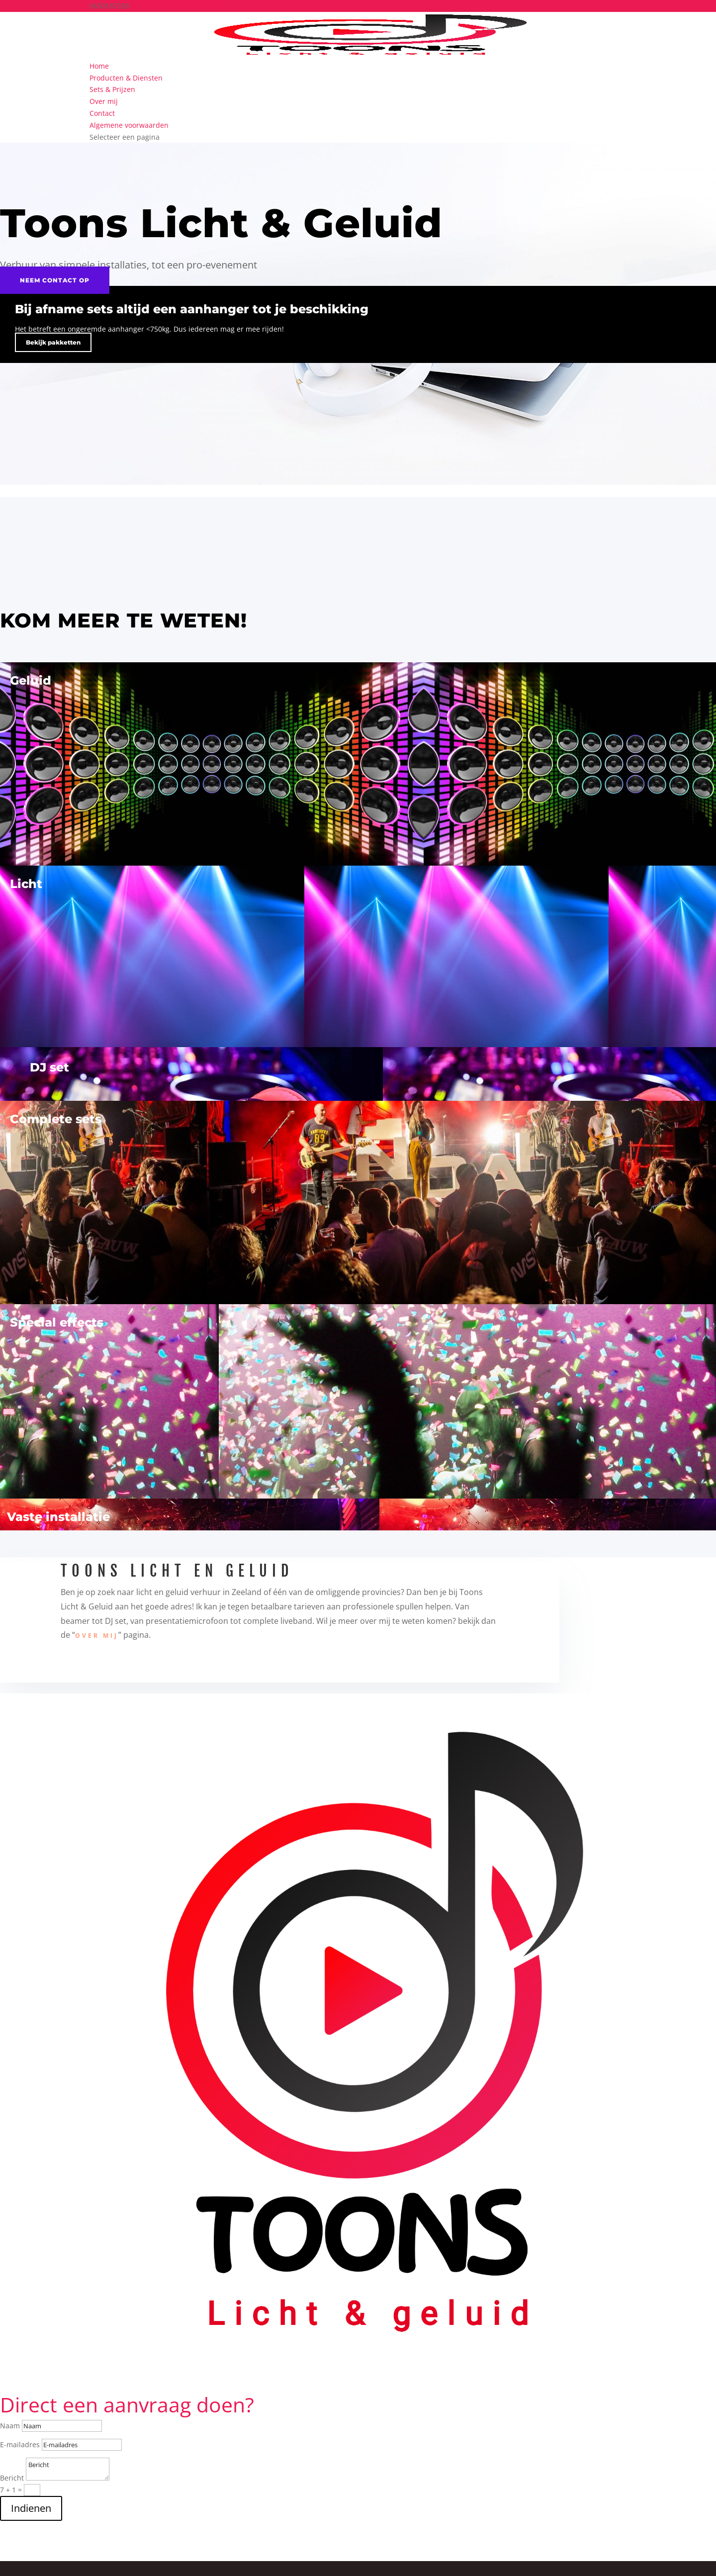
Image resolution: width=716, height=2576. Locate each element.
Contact (102, 113)
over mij (96, 1635)
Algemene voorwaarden (129, 125)
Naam (10, 2425)
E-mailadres (20, 2444)
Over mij (104, 101)
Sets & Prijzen (112, 89)
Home (99, 66)
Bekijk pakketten (53, 342)
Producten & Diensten (126, 78)
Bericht (12, 2478)
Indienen (31, 2508)
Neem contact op (55, 280)
